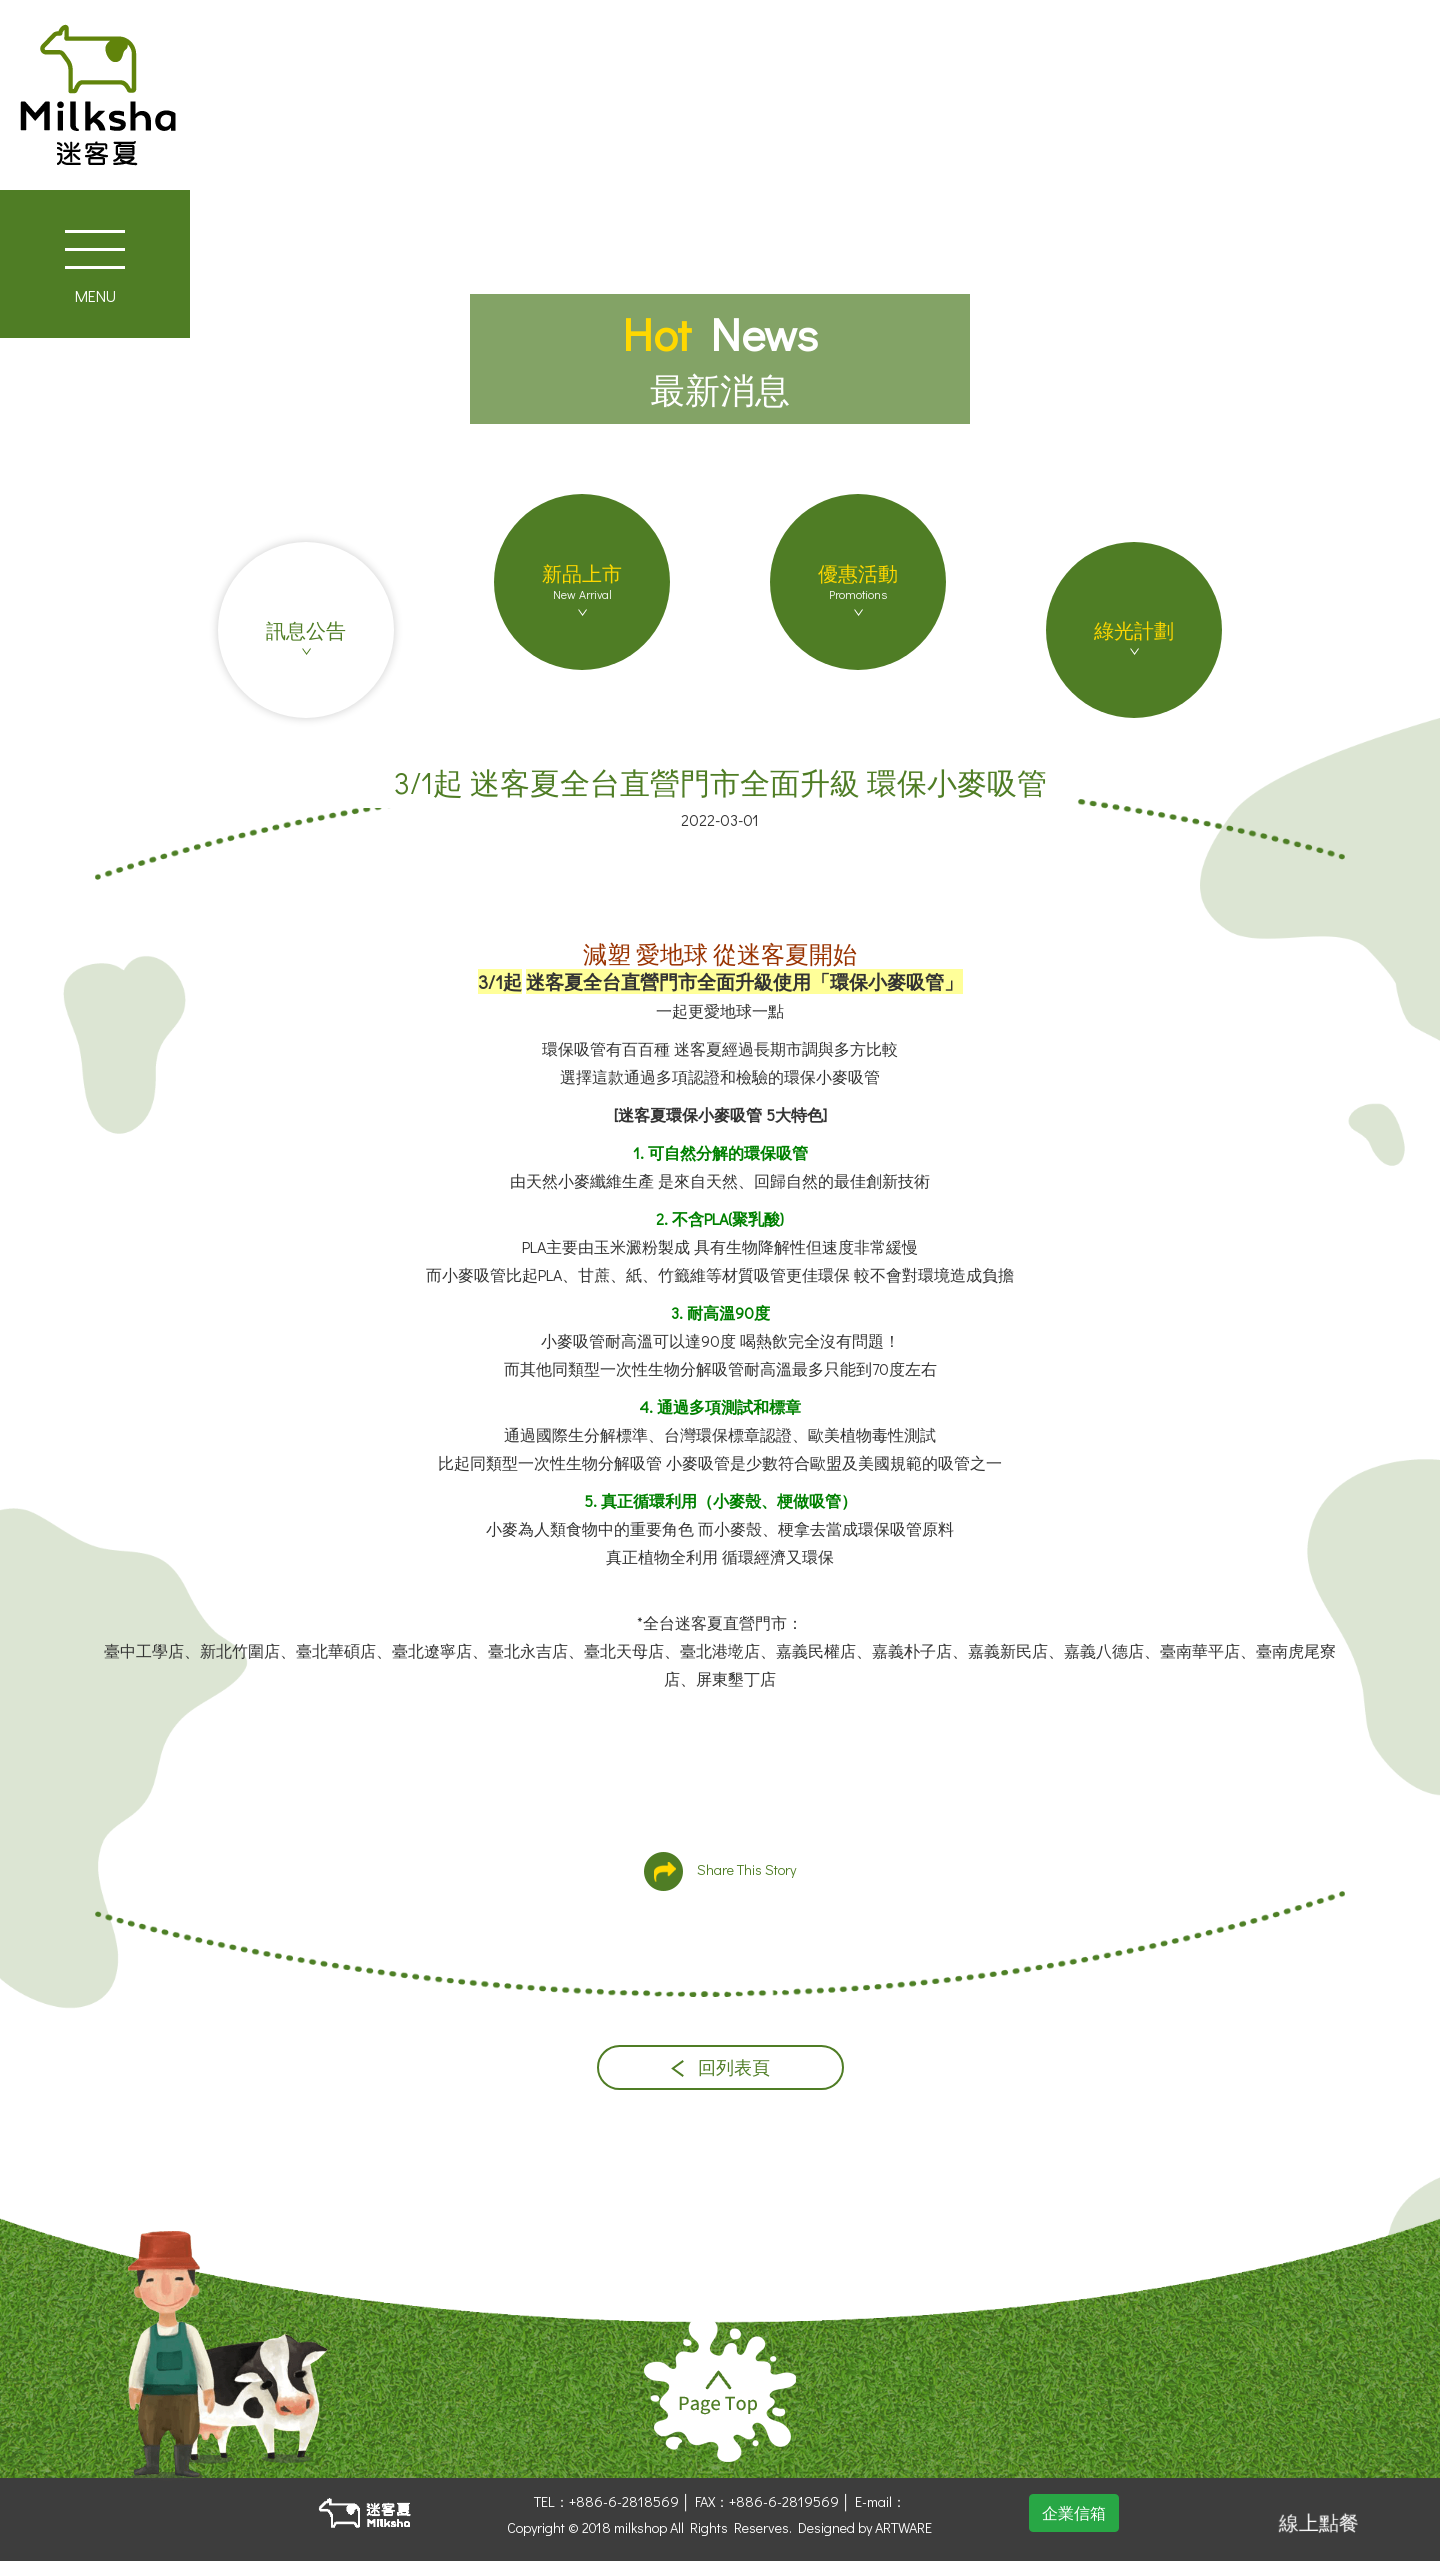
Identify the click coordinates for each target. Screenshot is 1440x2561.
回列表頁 (720, 2067)
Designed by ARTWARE (865, 2527)
